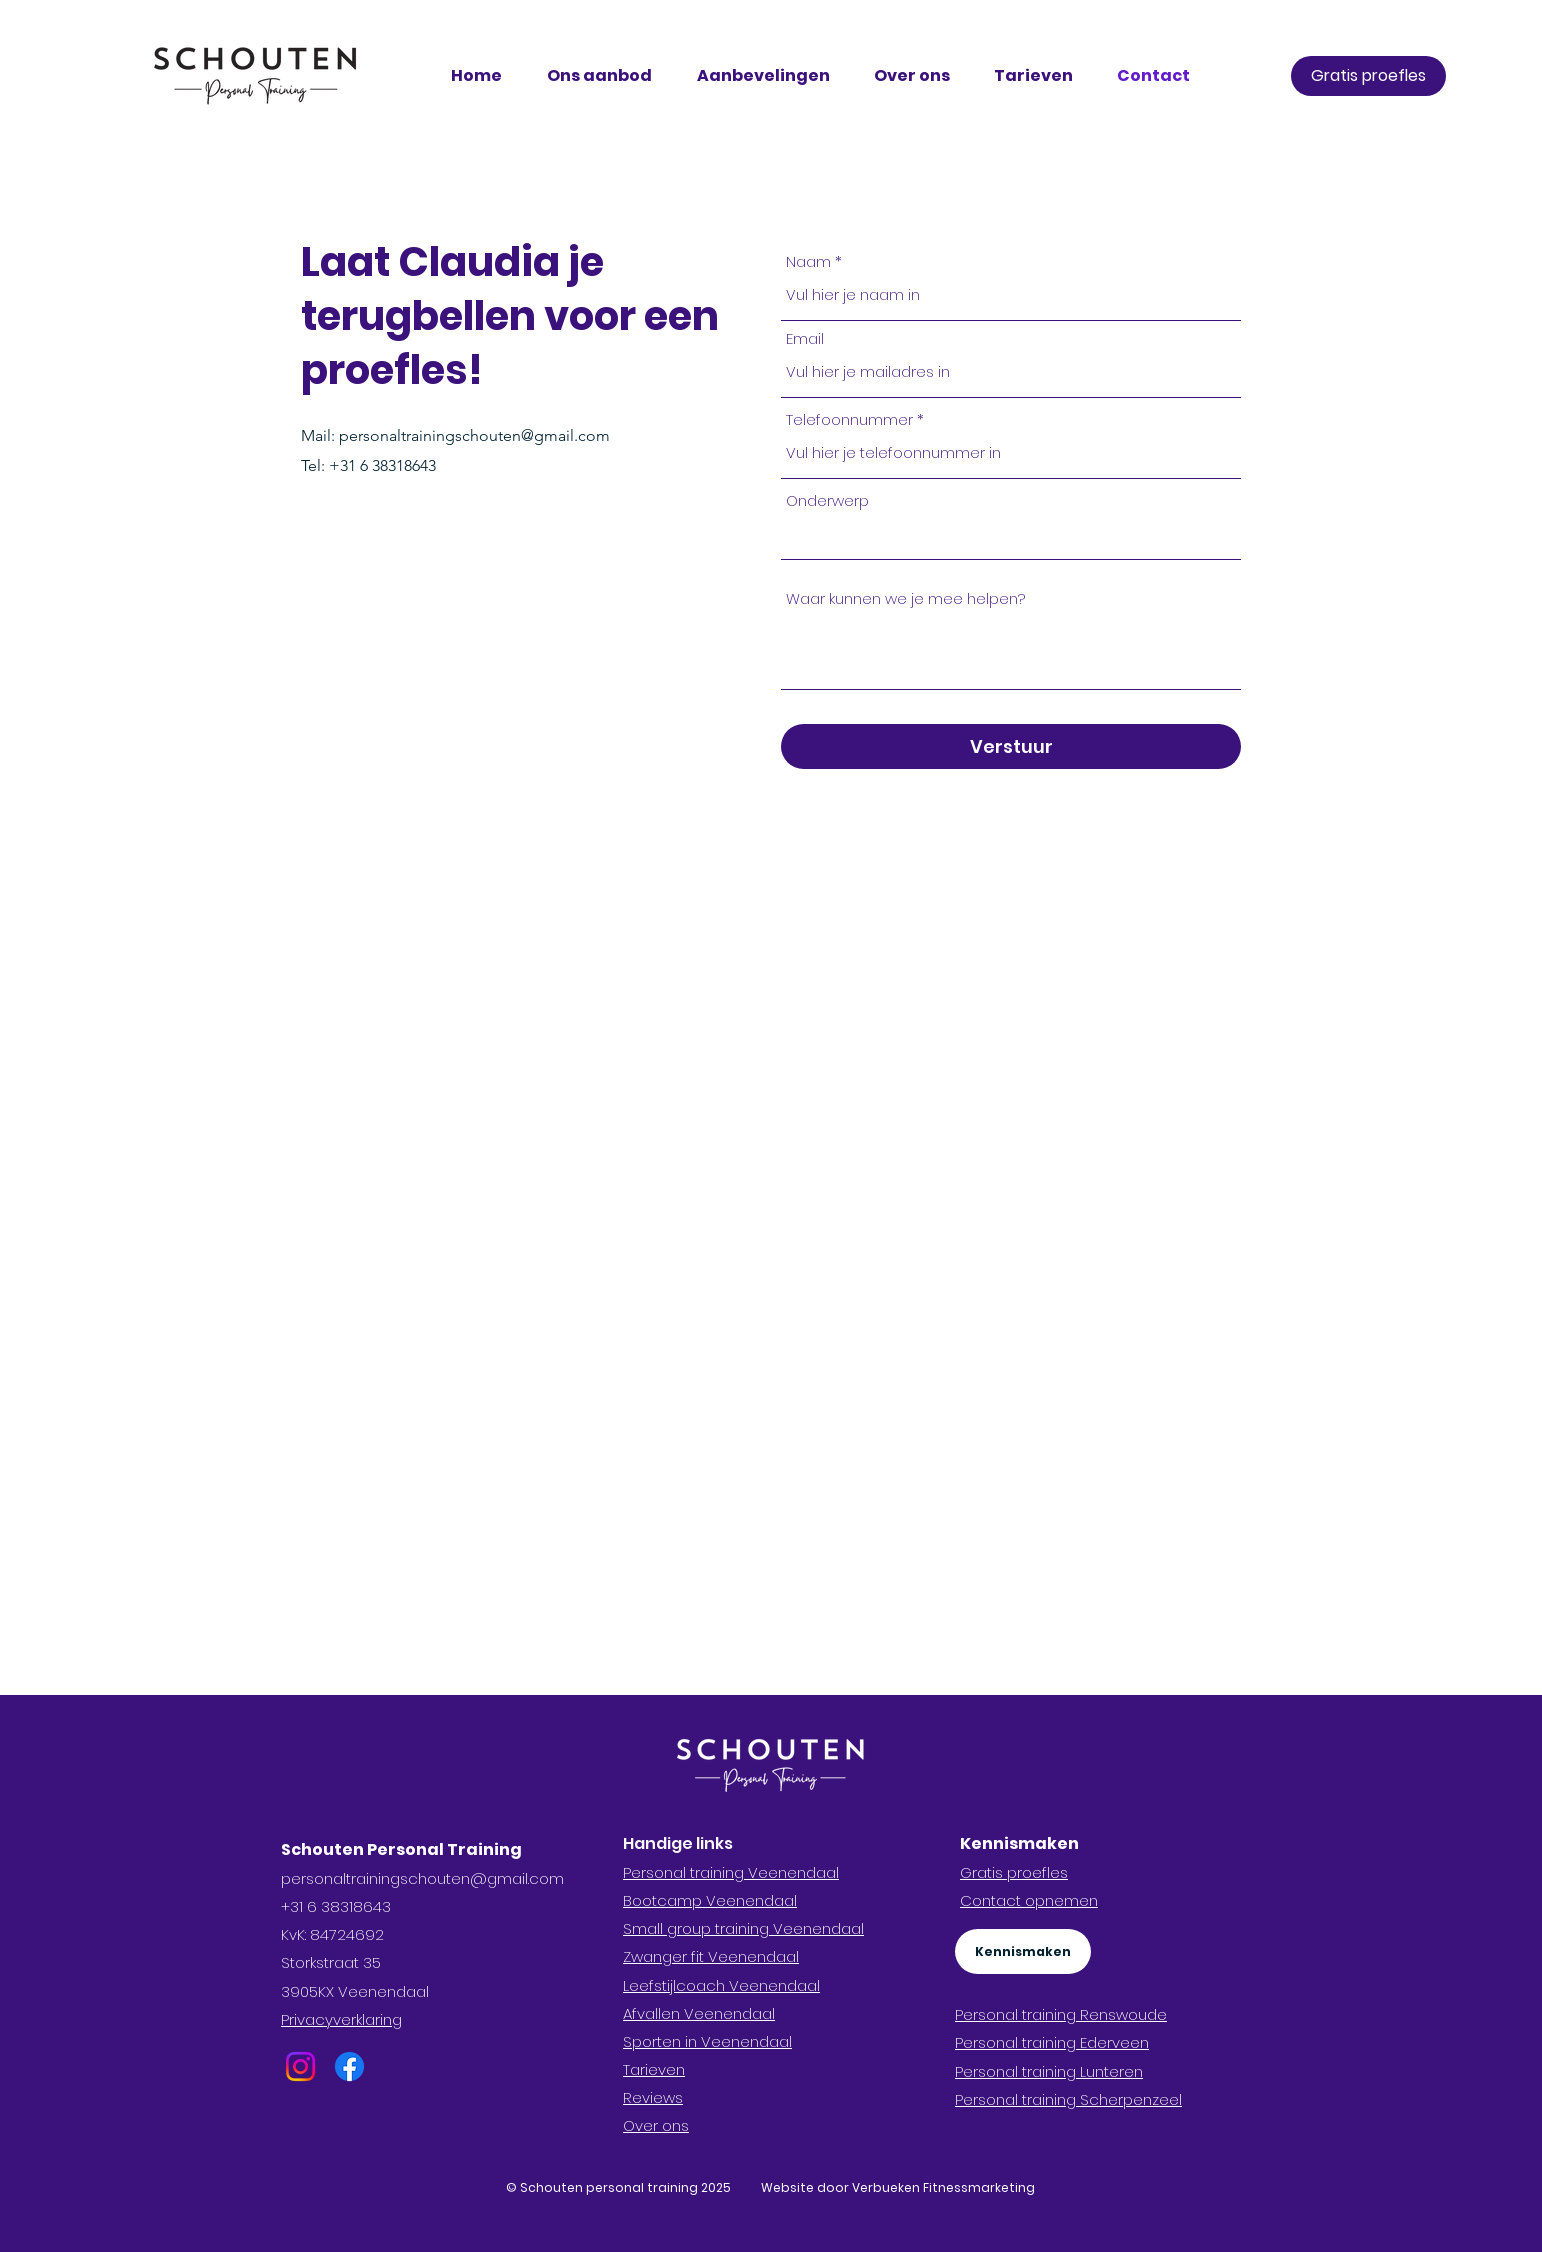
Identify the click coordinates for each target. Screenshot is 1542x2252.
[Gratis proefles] (1368, 76)
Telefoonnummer (849, 419)
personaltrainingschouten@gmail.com (474, 435)
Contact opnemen (1029, 1900)
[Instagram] (300, 2066)
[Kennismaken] (1023, 1951)
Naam (808, 261)
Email (805, 338)
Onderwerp (827, 500)
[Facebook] (349, 2066)
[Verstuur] (1011, 746)
